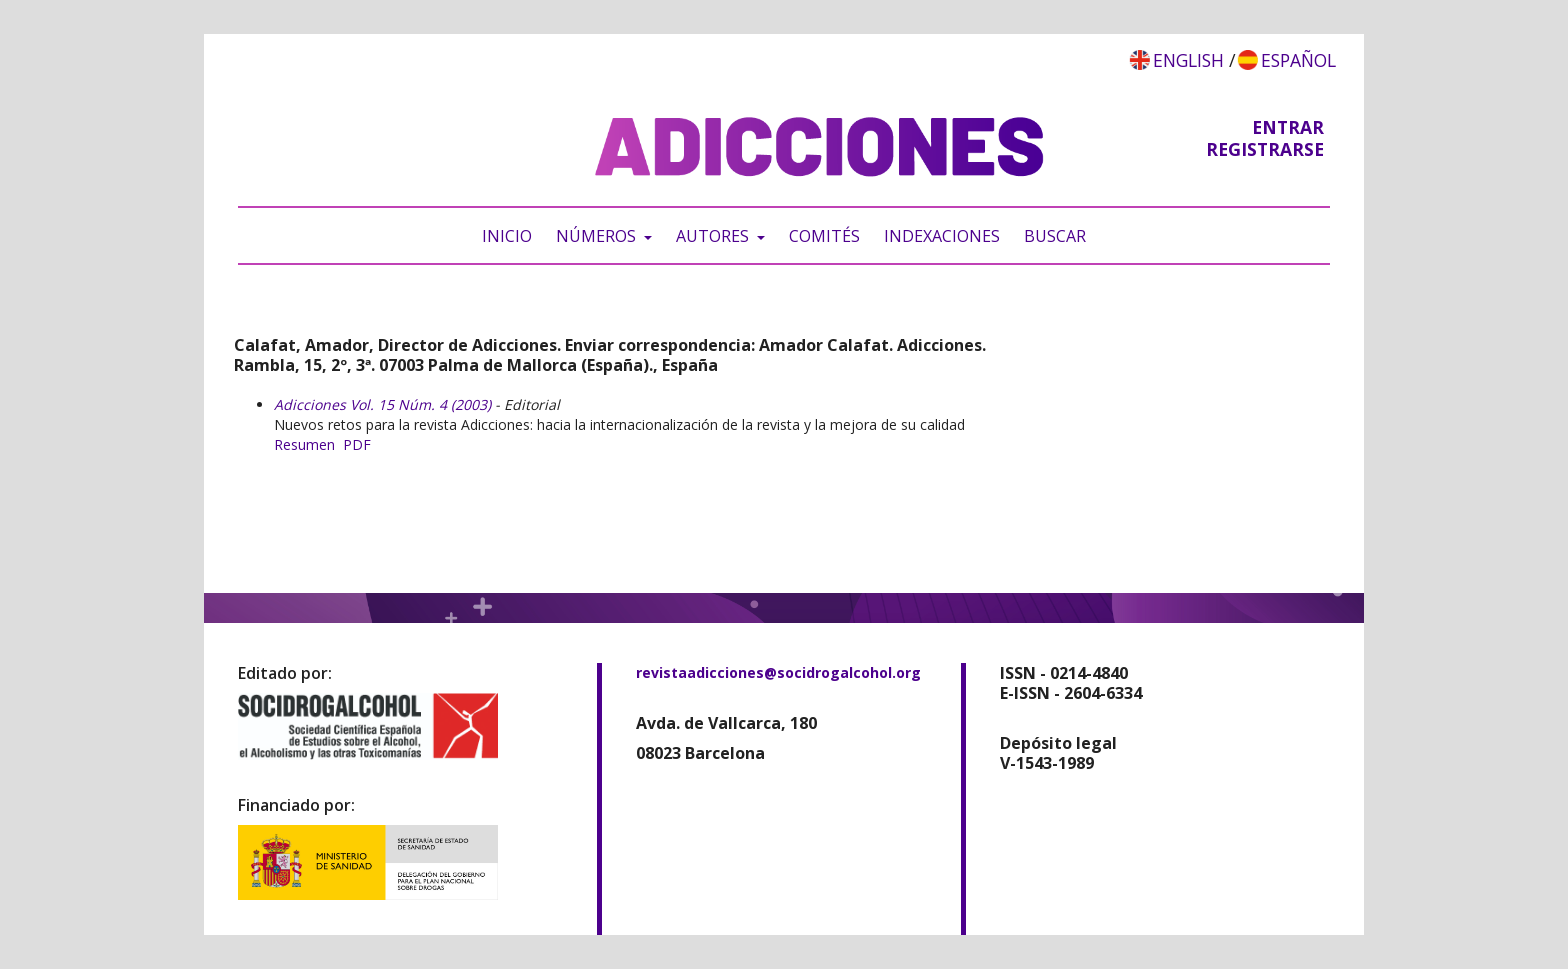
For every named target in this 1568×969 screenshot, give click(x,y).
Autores (714, 236)
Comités (824, 236)
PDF (357, 444)
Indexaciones (942, 236)
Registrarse (1265, 149)
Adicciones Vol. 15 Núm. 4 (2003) (382, 404)
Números (598, 236)
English (1188, 60)
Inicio (507, 236)
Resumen (304, 444)
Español (1298, 60)
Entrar (1288, 127)
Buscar (1055, 236)
